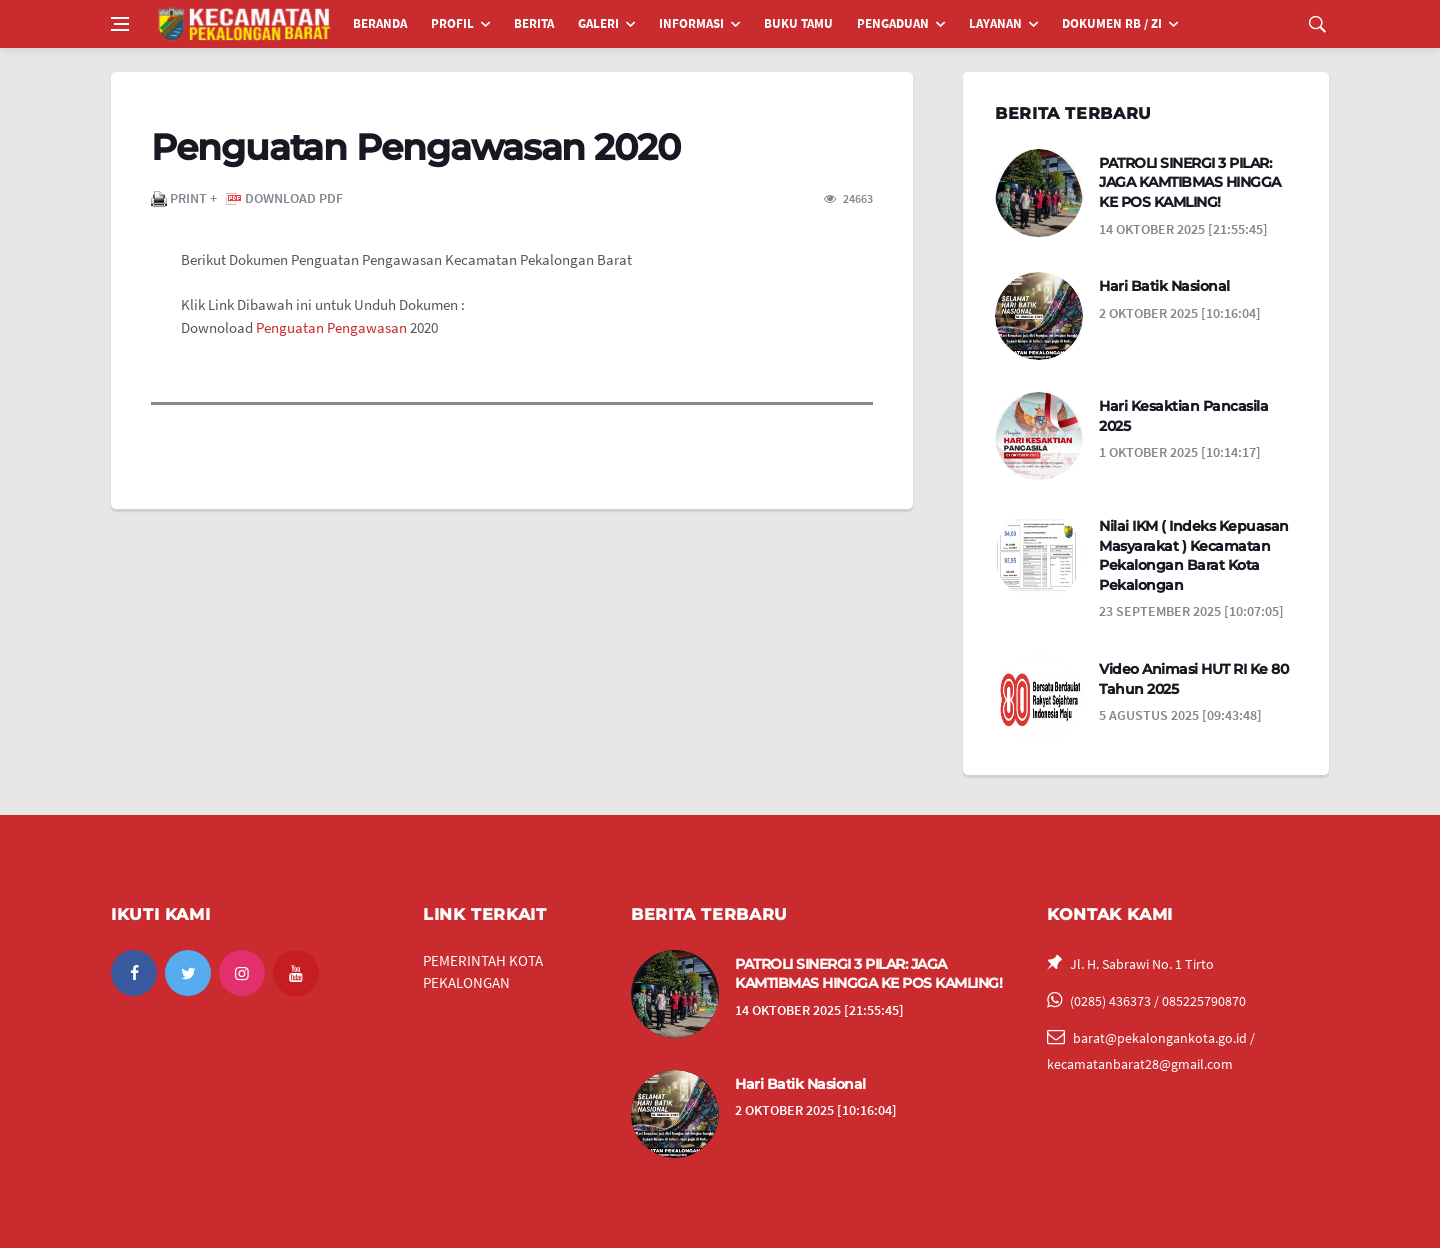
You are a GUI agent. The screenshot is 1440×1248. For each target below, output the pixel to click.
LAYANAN (995, 23)
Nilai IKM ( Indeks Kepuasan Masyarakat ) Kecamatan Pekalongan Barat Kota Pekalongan (1194, 555)
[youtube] (296, 973)
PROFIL (452, 23)
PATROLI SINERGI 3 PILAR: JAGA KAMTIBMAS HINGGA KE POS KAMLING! (1190, 182)
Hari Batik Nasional (1164, 286)
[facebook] (134, 973)
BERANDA (380, 23)
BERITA (534, 23)
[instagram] (242, 973)
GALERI (598, 23)
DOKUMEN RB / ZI (1112, 23)
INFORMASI (691, 23)
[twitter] (188, 973)
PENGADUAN (893, 23)
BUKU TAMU (798, 23)
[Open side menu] (120, 24)
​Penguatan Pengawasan (330, 327)
